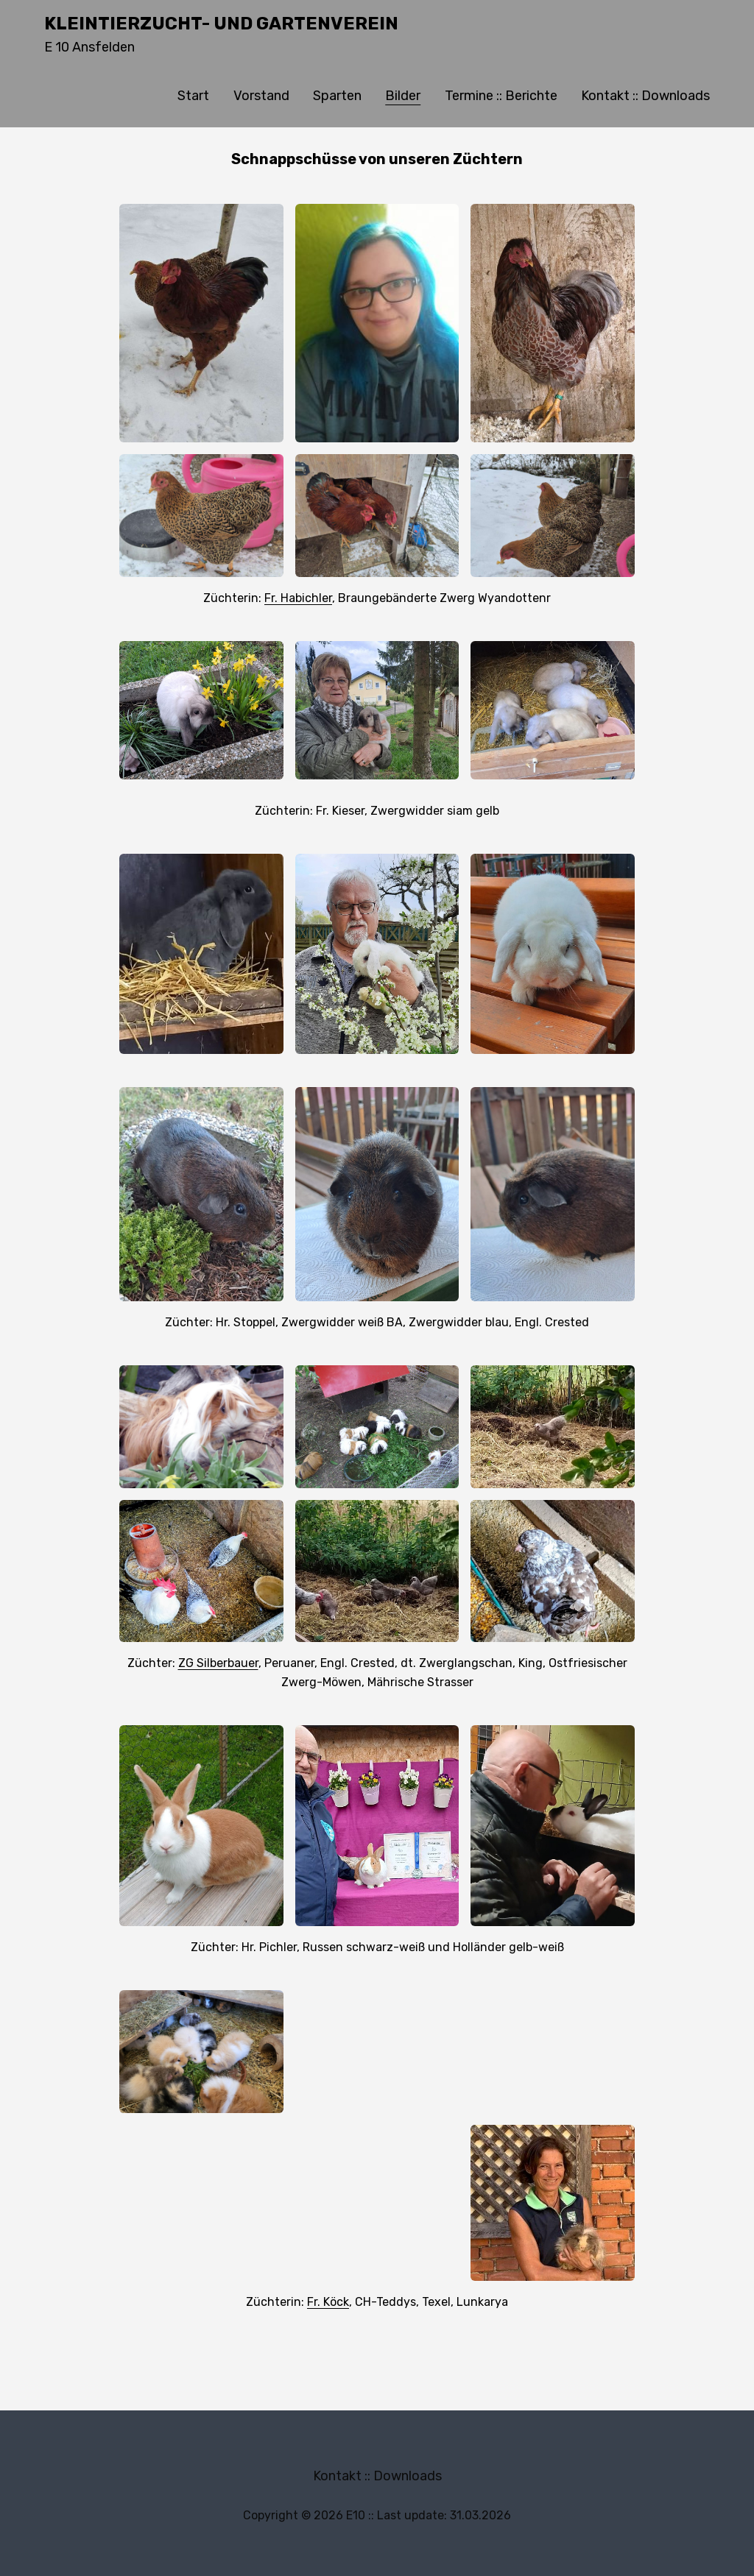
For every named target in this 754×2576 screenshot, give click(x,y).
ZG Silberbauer (218, 1663)
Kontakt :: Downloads (645, 96)
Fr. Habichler (298, 598)
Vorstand (261, 96)
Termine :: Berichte (501, 96)
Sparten (337, 96)
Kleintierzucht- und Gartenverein (221, 23)
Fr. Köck (328, 2302)
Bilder (402, 96)
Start (193, 96)
